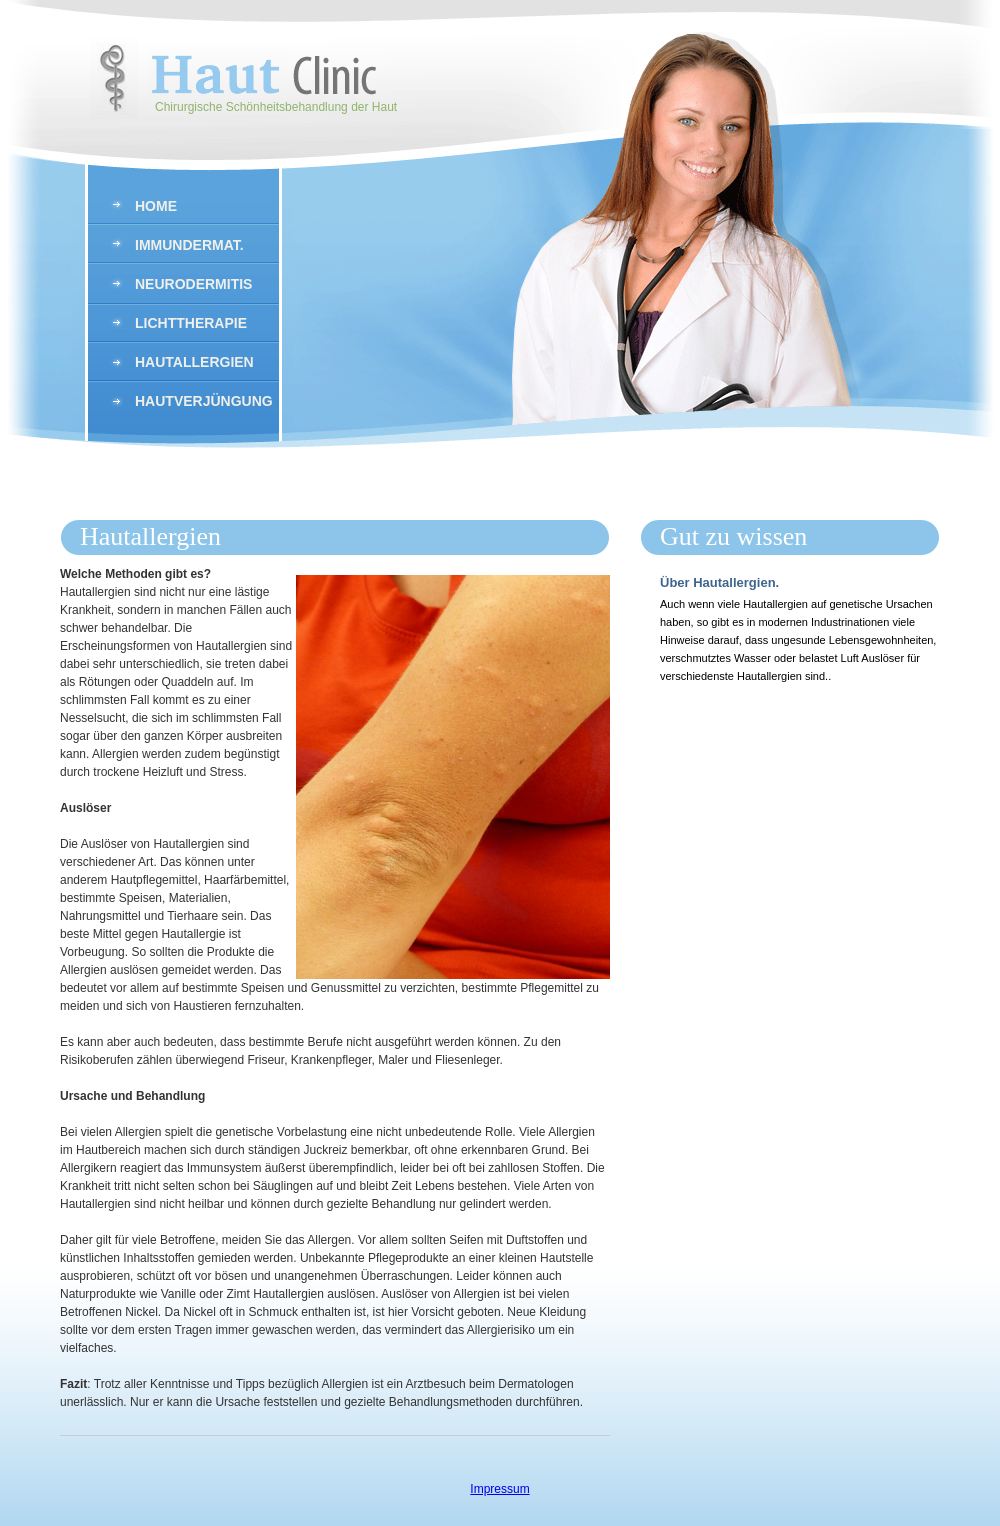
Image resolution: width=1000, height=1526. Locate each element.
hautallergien (194, 362)
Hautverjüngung (204, 401)
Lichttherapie (191, 323)
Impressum (499, 1489)
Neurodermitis (193, 284)
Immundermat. (189, 245)
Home (156, 206)
